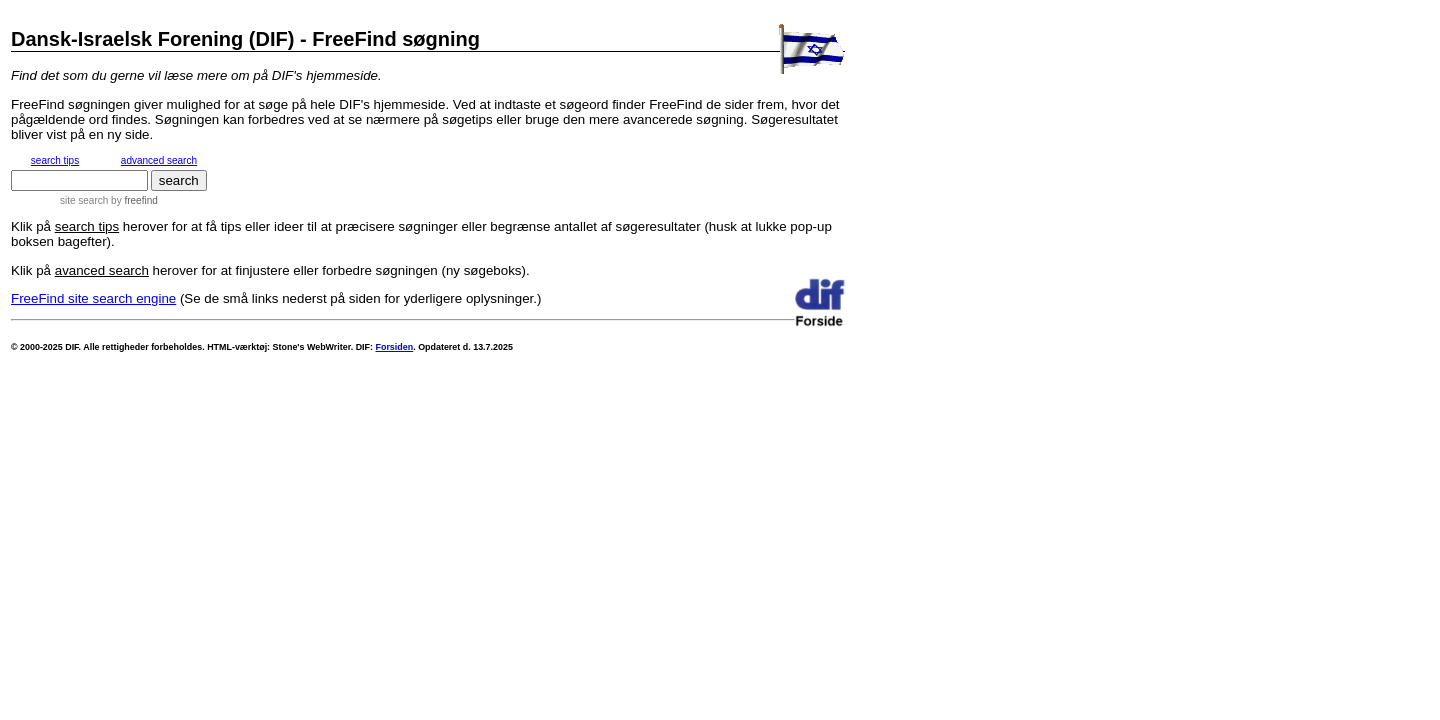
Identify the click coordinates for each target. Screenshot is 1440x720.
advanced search (159, 160)
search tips (55, 160)
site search (84, 200)
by (132, 200)
